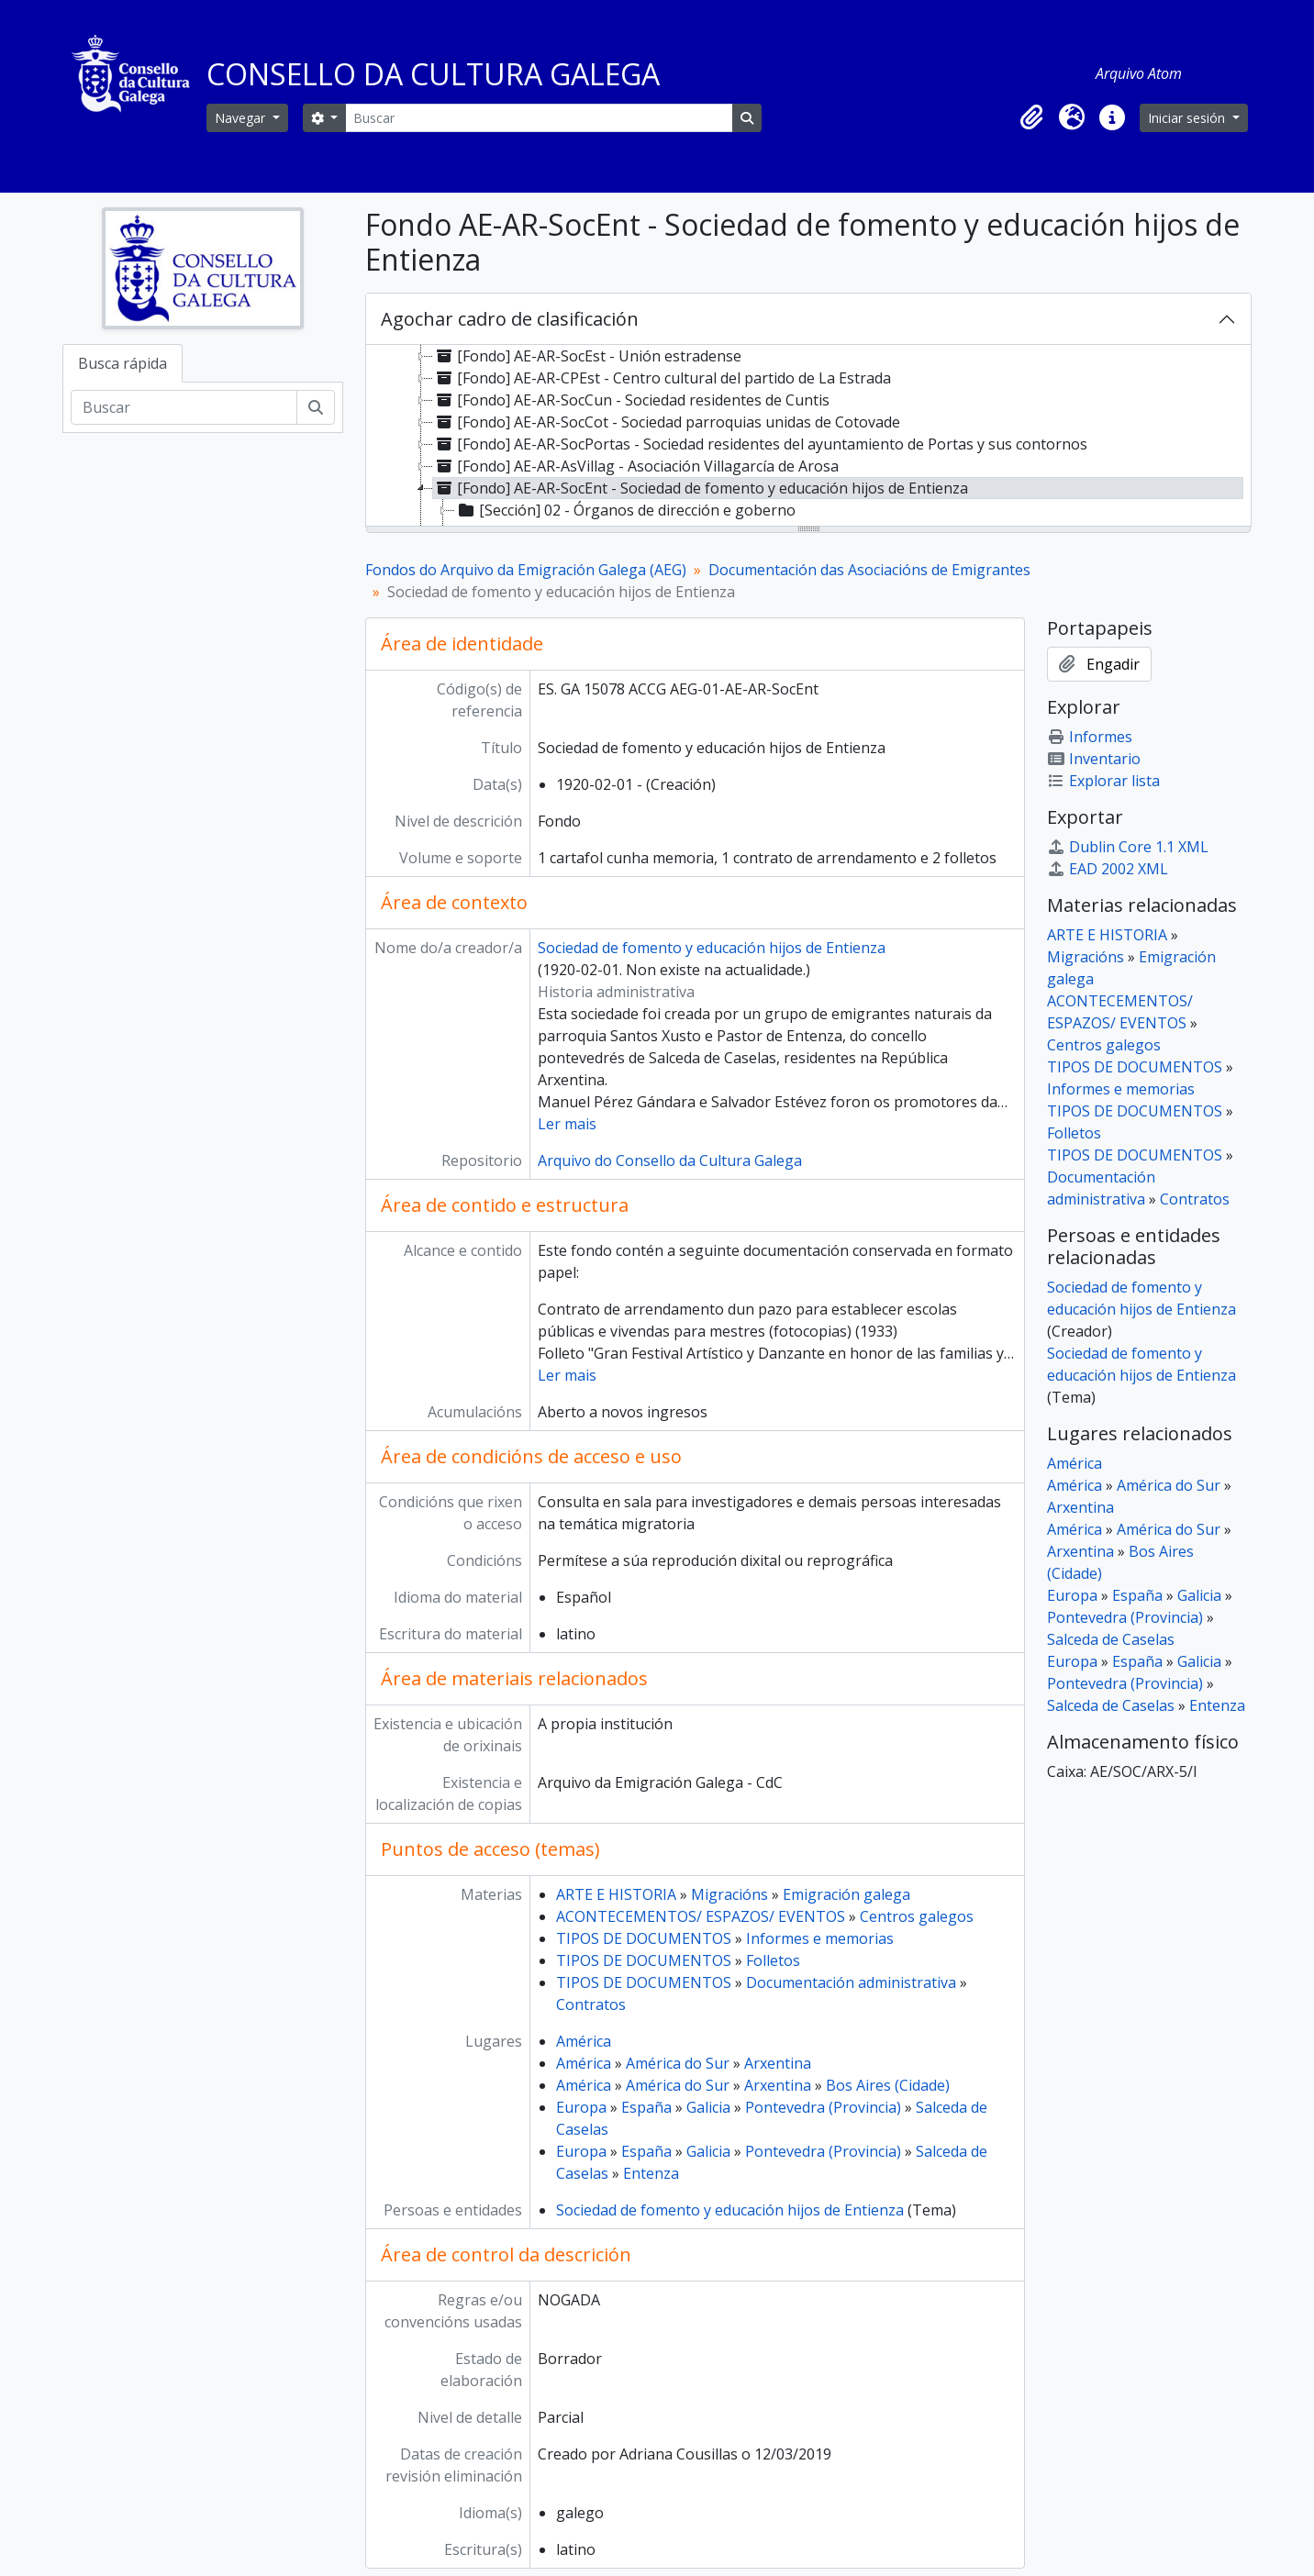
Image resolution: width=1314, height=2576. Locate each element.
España (646, 2107)
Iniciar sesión (1188, 118)
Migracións (729, 1894)
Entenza (651, 2173)
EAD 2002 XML (1107, 869)
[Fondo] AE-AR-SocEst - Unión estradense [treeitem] (587, 356)
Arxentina (777, 2063)
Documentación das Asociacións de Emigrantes (869, 570)
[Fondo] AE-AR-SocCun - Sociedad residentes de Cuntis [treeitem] (631, 400)
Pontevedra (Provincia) (823, 2107)
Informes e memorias (820, 1938)
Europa (581, 2107)
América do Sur (677, 2063)
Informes (1089, 737)
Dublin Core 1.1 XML (1127, 847)
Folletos (773, 1960)
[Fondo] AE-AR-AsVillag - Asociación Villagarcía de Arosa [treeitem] (636, 466)
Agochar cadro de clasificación (510, 318)
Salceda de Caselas (1111, 1639)
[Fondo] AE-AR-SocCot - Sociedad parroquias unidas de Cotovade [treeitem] (666, 422)
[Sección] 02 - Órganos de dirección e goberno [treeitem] (625, 510)
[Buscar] (538, 118)
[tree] (808, 436)
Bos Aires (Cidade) (888, 2085)
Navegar (242, 118)
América (583, 2041)
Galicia (708, 2107)
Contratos (591, 2004)
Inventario (1094, 759)
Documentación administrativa (851, 1982)
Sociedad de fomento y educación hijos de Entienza (711, 948)
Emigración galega (846, 1894)
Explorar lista (1103, 781)
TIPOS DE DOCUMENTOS (643, 1938)
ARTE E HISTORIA (616, 1894)
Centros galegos (917, 1916)
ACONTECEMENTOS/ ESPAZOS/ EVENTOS (700, 1916)
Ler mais (567, 1124)
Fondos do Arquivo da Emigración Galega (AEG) (525, 570)
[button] (1031, 117)
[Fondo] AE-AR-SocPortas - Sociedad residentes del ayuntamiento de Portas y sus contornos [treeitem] (760, 444)
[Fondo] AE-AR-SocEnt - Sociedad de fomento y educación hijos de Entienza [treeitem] (700, 488)
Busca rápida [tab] (122, 363)
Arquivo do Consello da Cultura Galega (670, 1160)
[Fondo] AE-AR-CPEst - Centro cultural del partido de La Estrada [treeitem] (662, 378)
